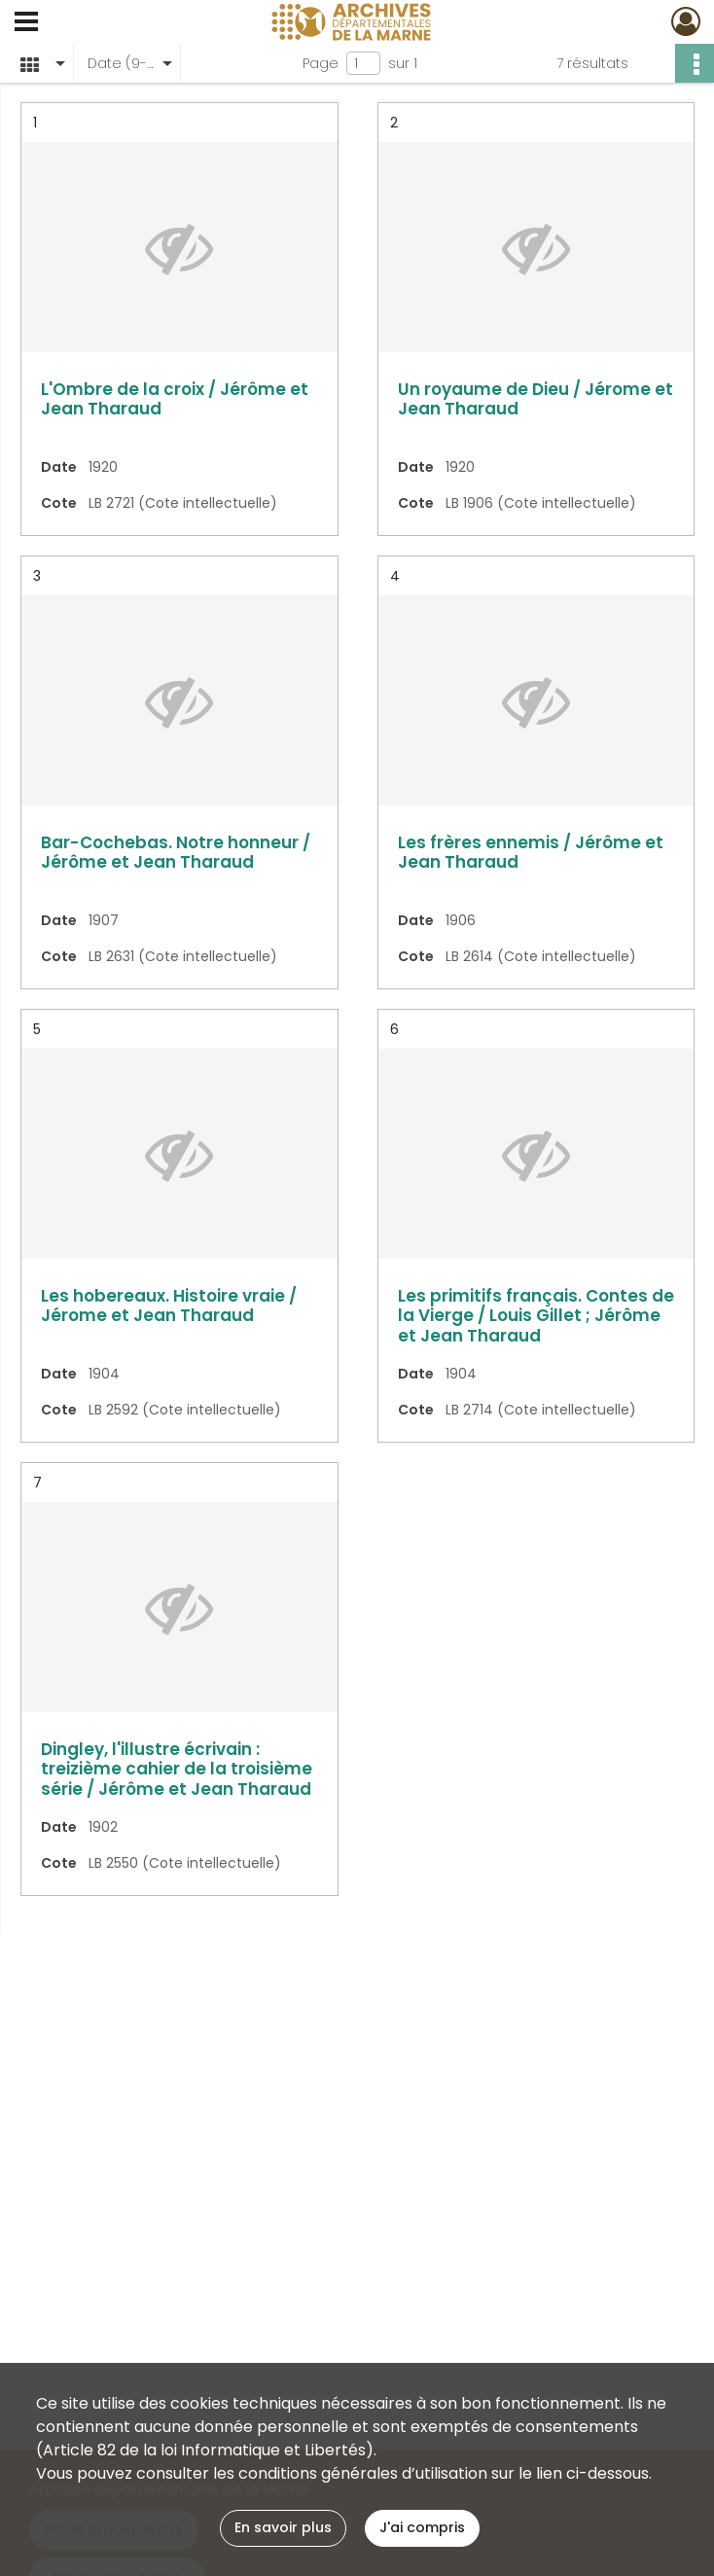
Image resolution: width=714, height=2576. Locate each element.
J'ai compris (422, 2527)
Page (321, 63)
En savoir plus (283, 2527)
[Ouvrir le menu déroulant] (26, 23)
